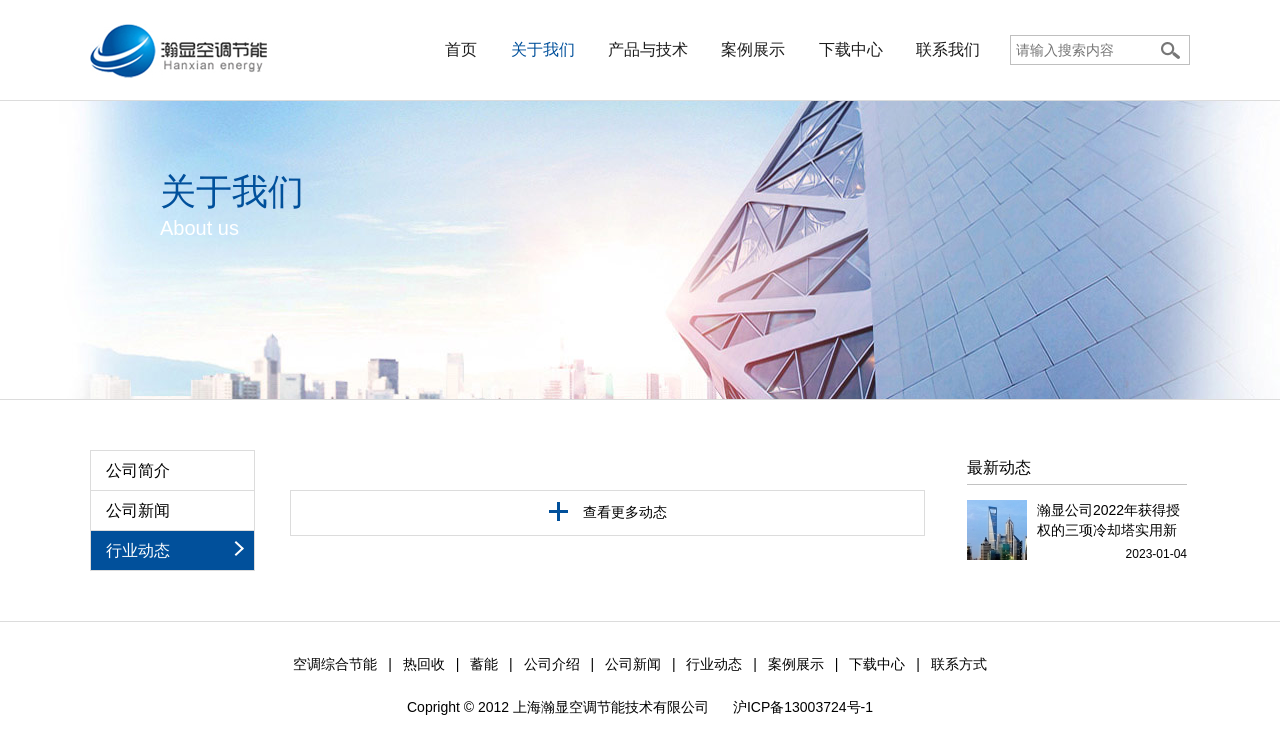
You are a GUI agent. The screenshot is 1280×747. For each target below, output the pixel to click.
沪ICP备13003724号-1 (803, 707)
